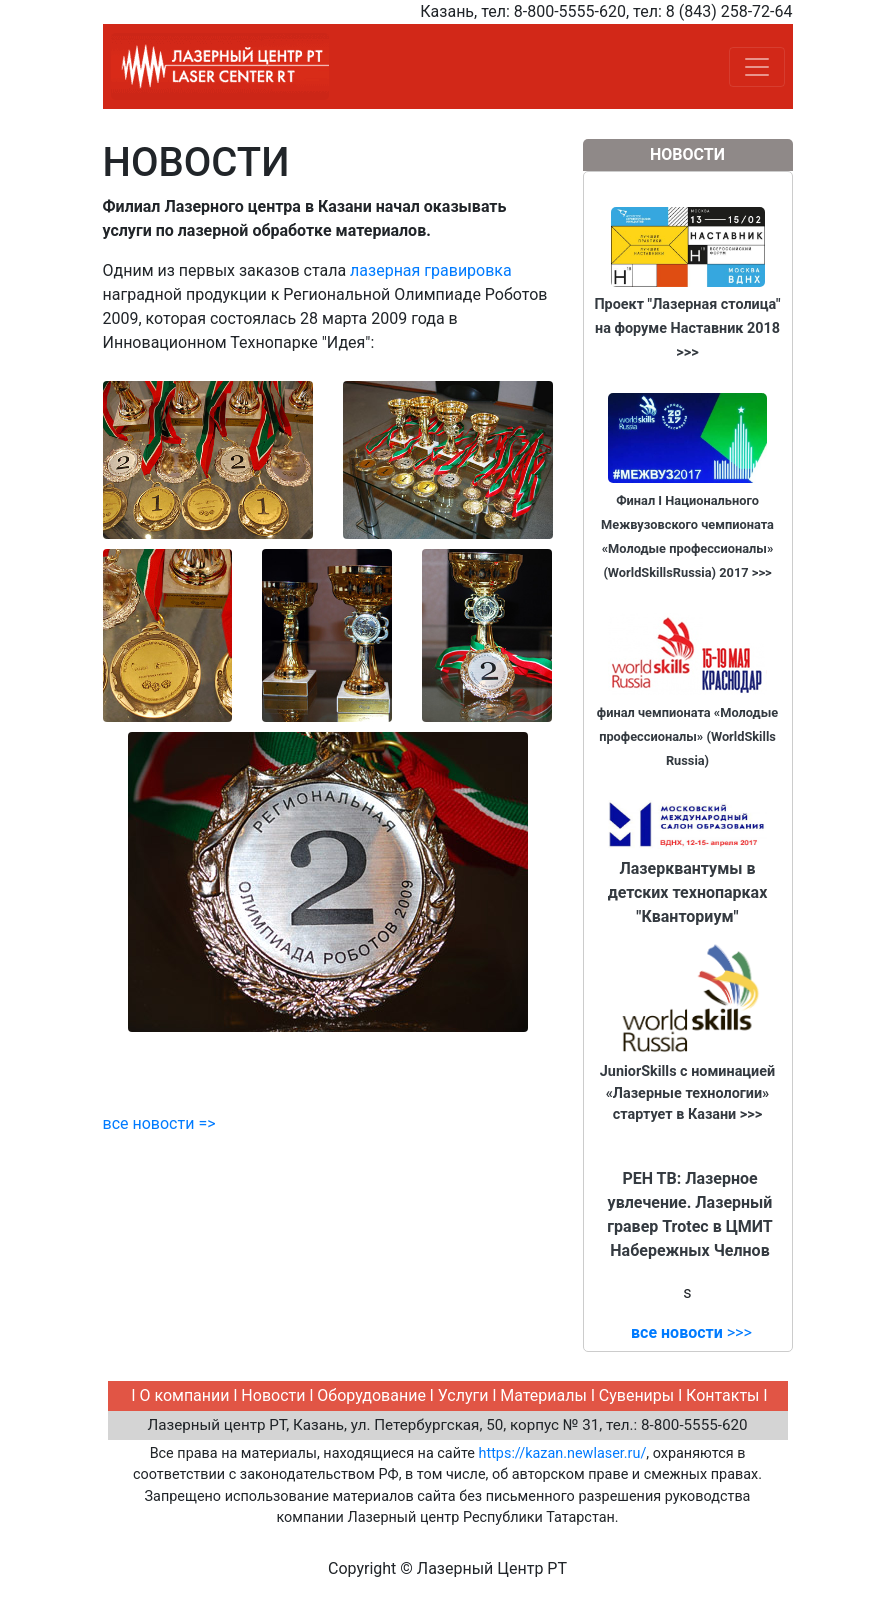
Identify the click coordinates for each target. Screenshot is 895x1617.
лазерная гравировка (431, 270)
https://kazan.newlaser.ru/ (563, 1453)
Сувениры (636, 1395)
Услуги (465, 1395)
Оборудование (371, 1395)
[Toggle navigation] (757, 67)
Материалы (543, 1395)
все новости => (159, 1123)
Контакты (722, 1395)
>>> (691, 1332)
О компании (184, 1395)
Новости (273, 1395)
